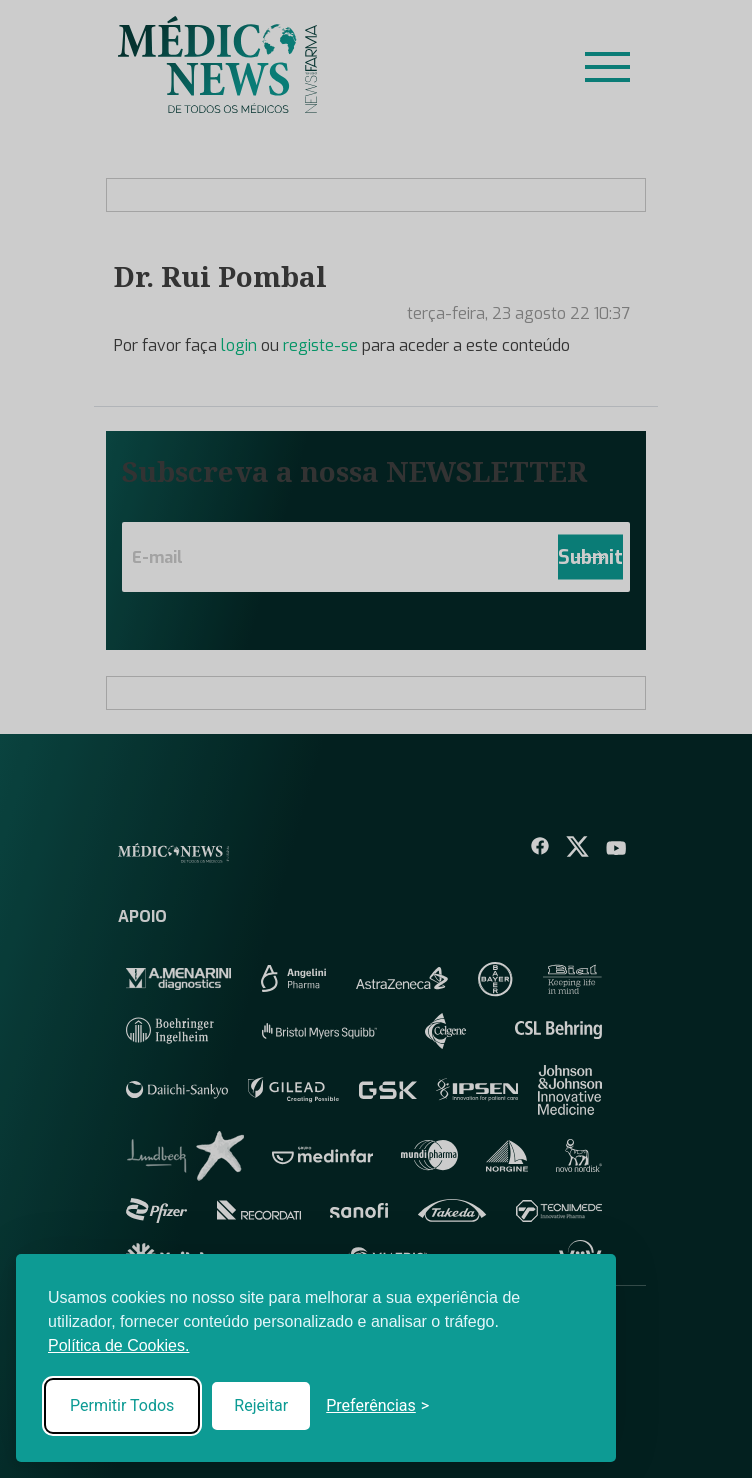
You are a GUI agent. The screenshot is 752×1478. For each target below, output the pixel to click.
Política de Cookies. (118, 1345)
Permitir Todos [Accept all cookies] (122, 1405)
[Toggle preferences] (377, 1406)
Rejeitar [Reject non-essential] (261, 1405)
